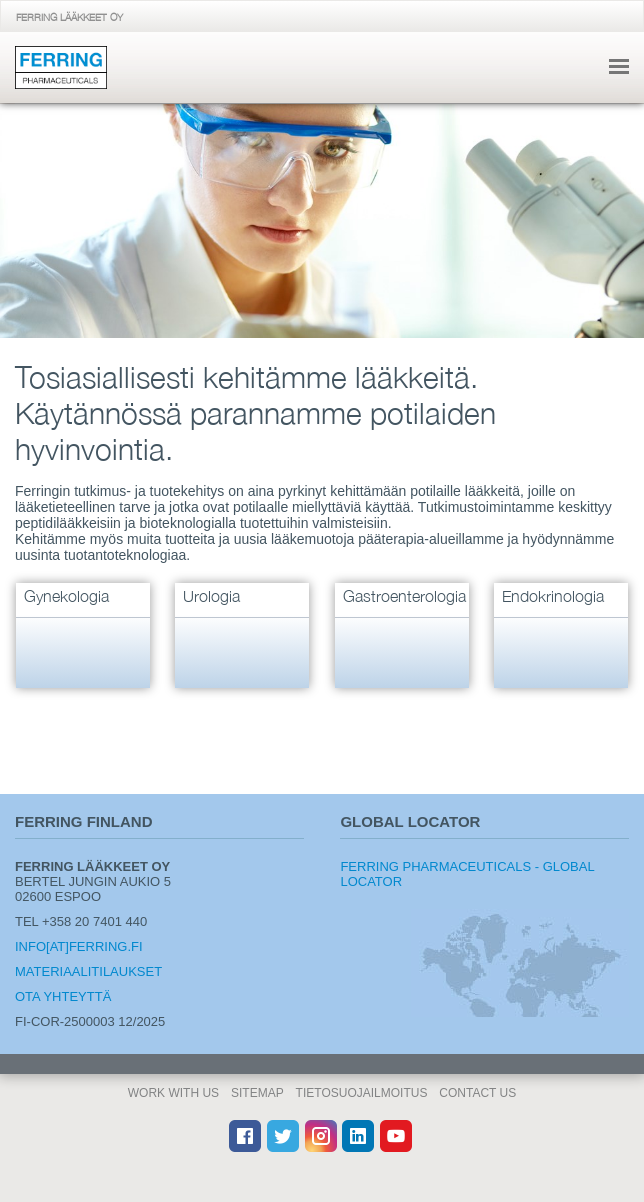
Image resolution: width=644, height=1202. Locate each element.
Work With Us (173, 1093)
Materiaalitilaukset (88, 971)
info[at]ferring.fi (79, 946)
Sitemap (257, 1093)
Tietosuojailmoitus (362, 1093)
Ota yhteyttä (63, 996)
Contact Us (477, 1093)
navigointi (619, 66)
